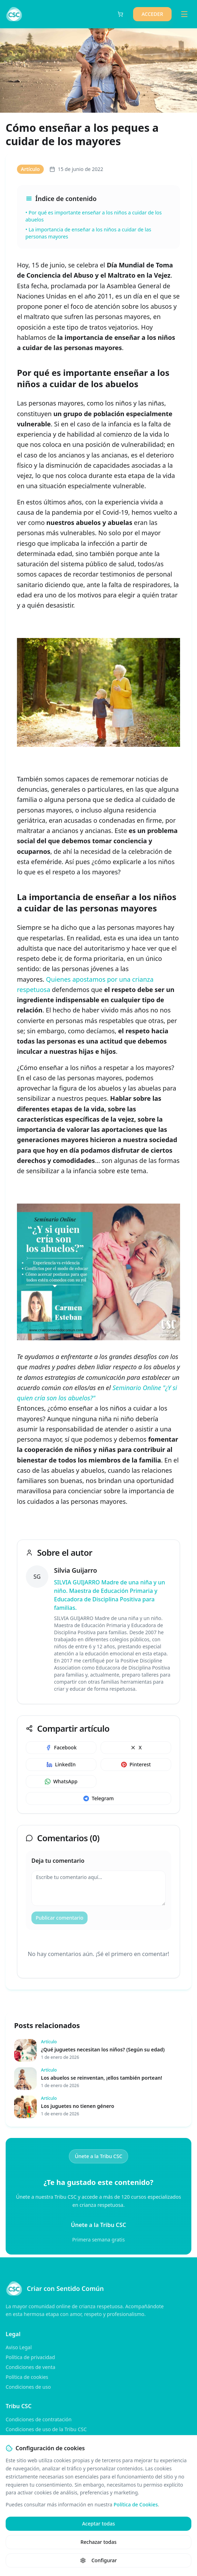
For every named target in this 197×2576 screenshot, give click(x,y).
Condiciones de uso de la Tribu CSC (46, 2429)
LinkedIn (61, 1764)
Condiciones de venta (30, 2367)
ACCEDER (152, 14)
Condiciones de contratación (39, 2419)
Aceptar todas (98, 2523)
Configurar (98, 2560)
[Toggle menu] (184, 14)
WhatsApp (61, 1781)
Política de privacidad (30, 2357)
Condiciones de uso (28, 2386)
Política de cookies (27, 2377)
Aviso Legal (19, 2347)
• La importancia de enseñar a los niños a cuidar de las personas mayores (88, 233)
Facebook (61, 1747)
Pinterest (136, 1764)
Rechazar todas (98, 2542)
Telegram (98, 1798)
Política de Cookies (136, 2504)
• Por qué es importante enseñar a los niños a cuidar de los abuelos (93, 216)
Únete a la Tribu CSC (99, 2156)
